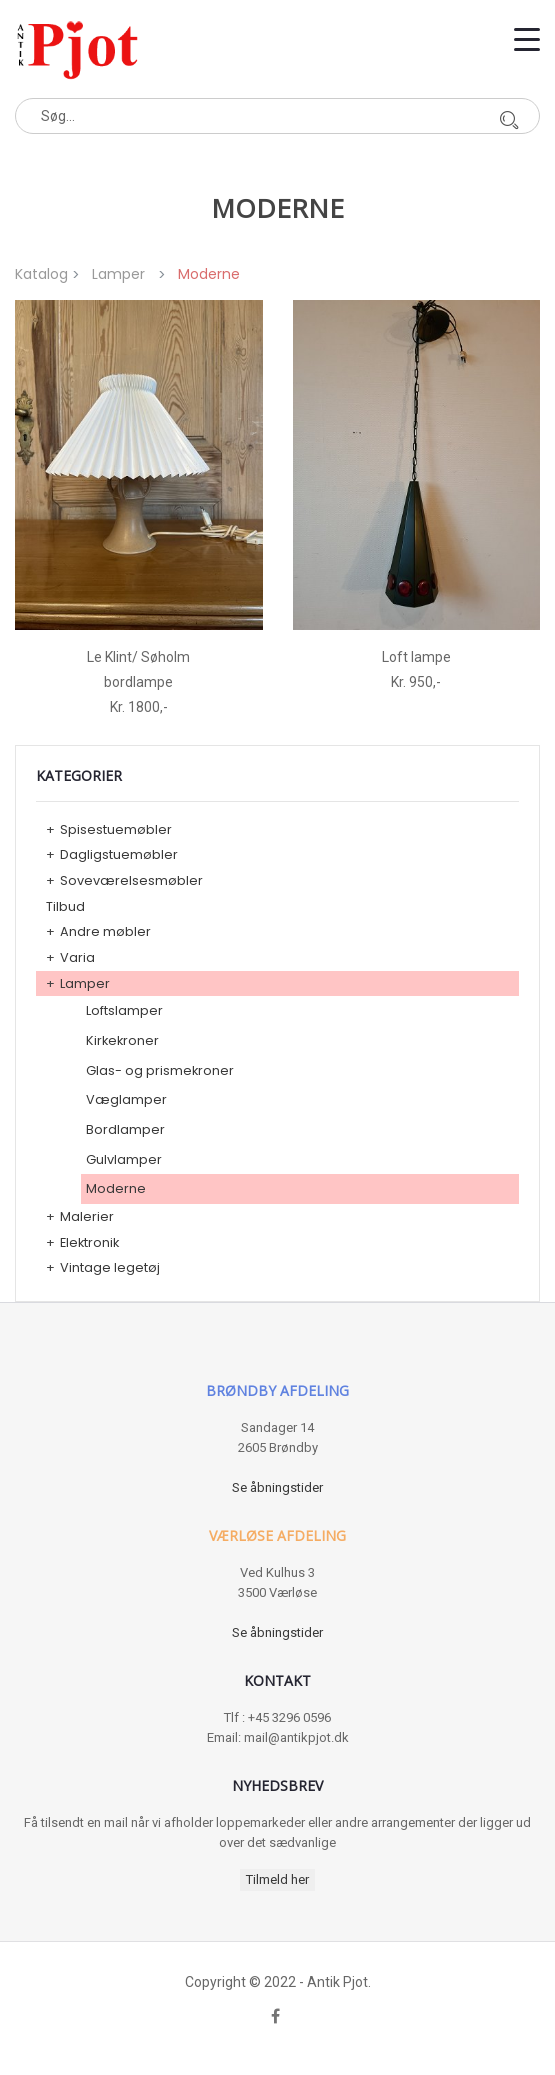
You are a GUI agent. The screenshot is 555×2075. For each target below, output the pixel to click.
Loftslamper (124, 1010)
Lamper (118, 274)
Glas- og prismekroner (160, 1070)
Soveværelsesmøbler (131, 880)
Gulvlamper (124, 1159)
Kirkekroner (122, 1040)
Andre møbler (105, 931)
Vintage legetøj (110, 1267)
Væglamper (126, 1099)
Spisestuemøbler (116, 829)
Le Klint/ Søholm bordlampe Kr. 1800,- (138, 682)
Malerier (87, 1216)
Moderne (116, 1188)
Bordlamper (125, 1129)
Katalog (41, 274)
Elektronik (89, 1242)
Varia (77, 957)
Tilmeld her (277, 1879)
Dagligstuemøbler (119, 854)
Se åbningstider (277, 1487)
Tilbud (65, 906)
